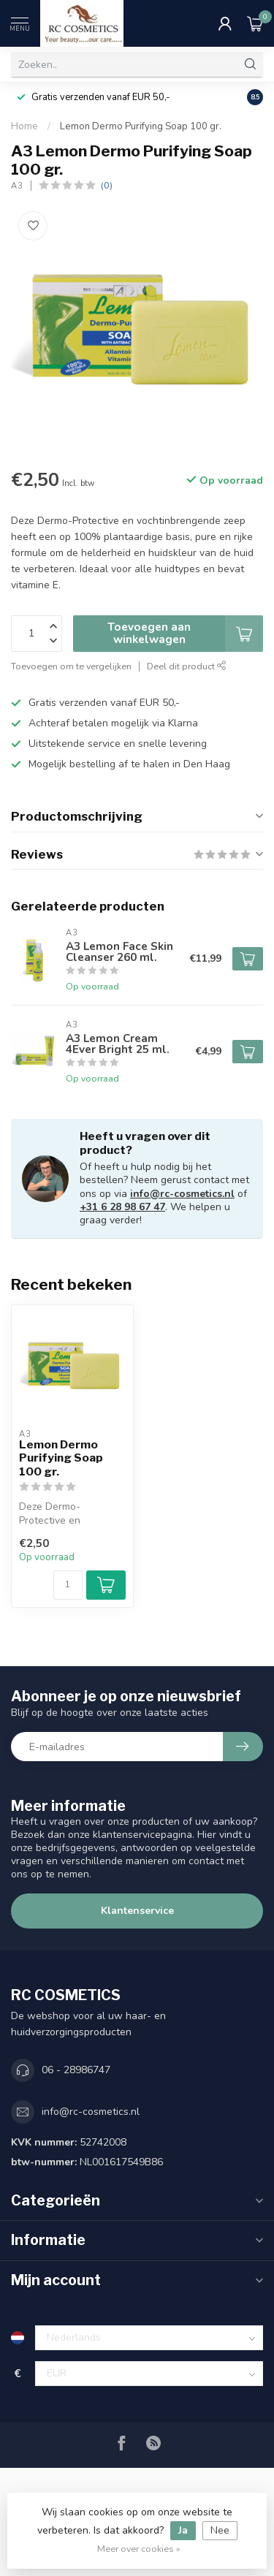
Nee (219, 2530)
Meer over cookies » (138, 2548)
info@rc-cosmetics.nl (182, 1194)
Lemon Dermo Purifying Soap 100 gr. (140, 126)
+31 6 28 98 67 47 (122, 1207)
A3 (17, 186)
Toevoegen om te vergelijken (71, 666)
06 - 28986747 (76, 2070)
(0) (107, 185)
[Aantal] (68, 1585)
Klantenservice (137, 1911)
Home (24, 126)
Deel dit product (187, 666)
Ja (183, 2530)
